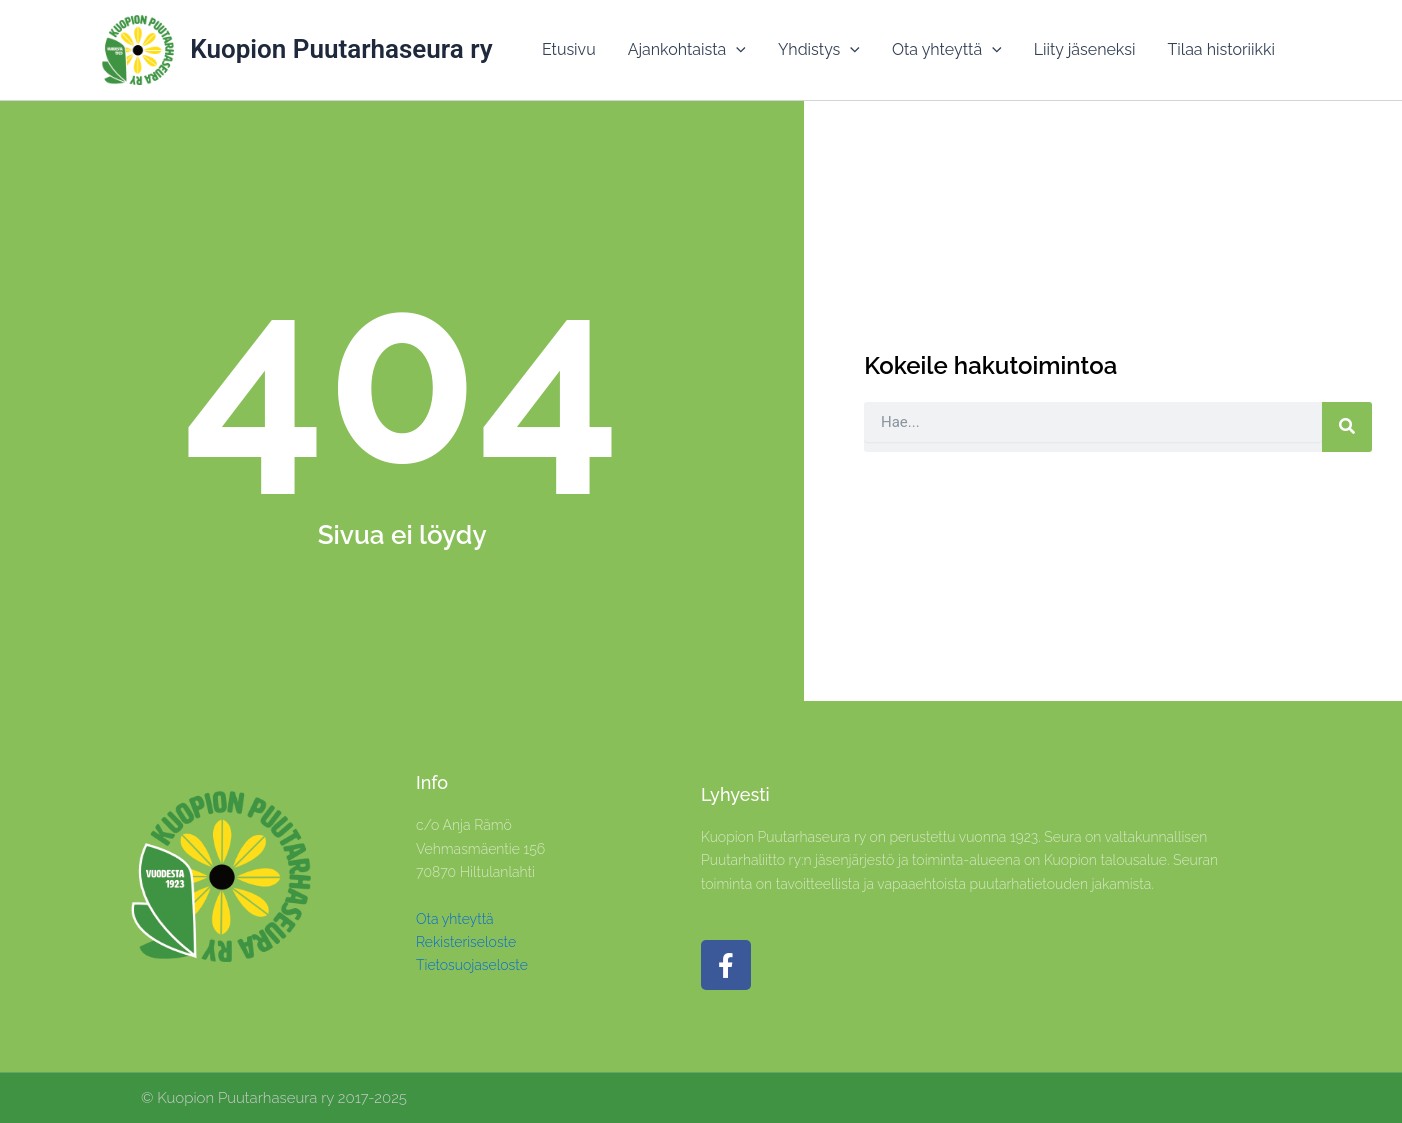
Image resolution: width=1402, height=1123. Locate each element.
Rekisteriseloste (466, 942)
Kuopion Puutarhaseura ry (341, 49)
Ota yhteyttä (455, 919)
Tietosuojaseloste (472, 965)
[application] (736, 50)
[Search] (1347, 427)
